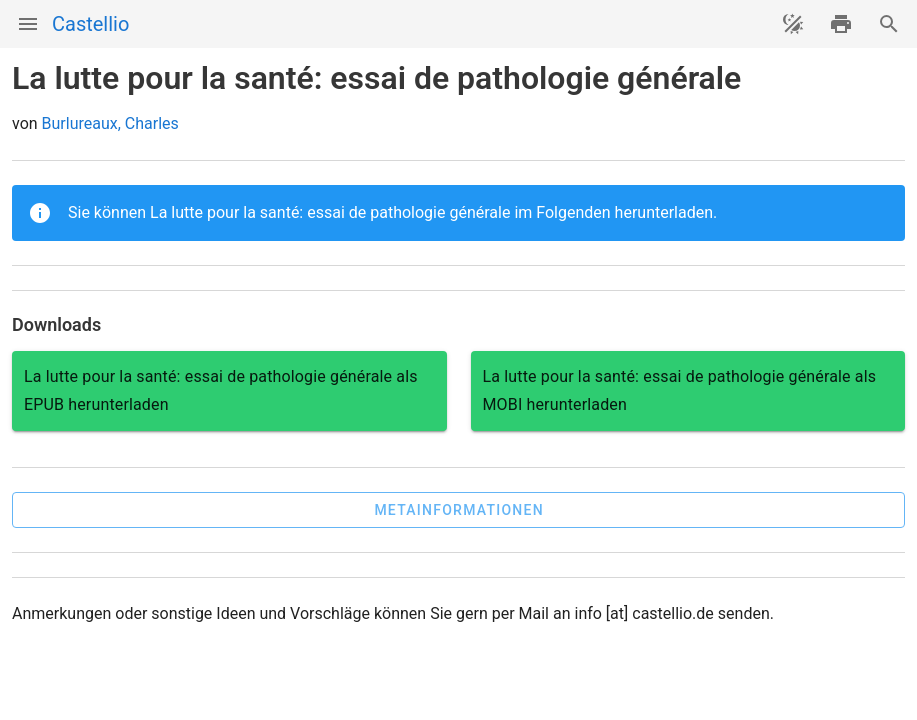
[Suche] (889, 24)
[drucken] (841, 24)
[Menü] (28, 24)
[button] (458, 510)
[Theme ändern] (793, 24)
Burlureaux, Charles (110, 123)
